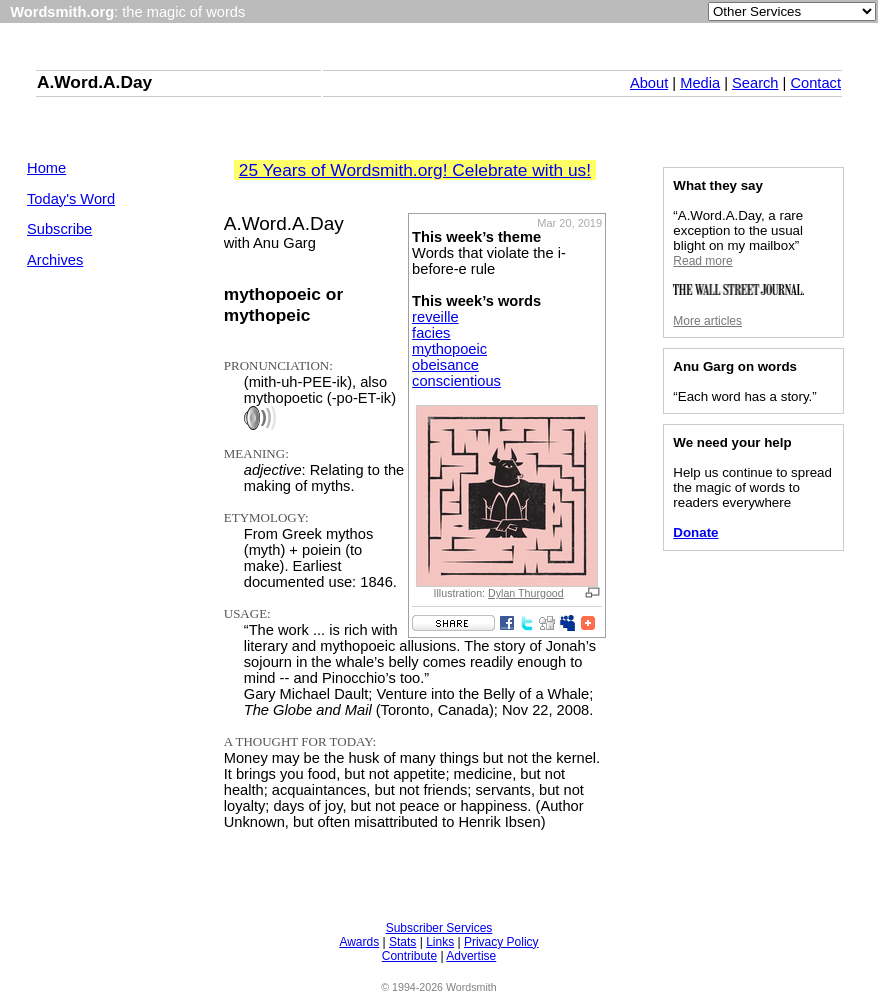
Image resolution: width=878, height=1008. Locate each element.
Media (700, 83)
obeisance (445, 365)
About (649, 83)
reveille (435, 317)
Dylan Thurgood (526, 593)
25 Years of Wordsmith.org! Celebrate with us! (415, 170)
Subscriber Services (439, 928)
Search (755, 83)
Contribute (409, 956)
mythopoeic (449, 349)
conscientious (456, 381)
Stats (402, 942)
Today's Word (71, 199)
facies (431, 333)
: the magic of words (127, 12)
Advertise (471, 956)
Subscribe (59, 229)
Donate (695, 532)
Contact (815, 83)
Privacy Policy (501, 942)
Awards (359, 942)
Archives (55, 260)
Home (46, 168)
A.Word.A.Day (94, 82)
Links (440, 942)
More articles (707, 321)
